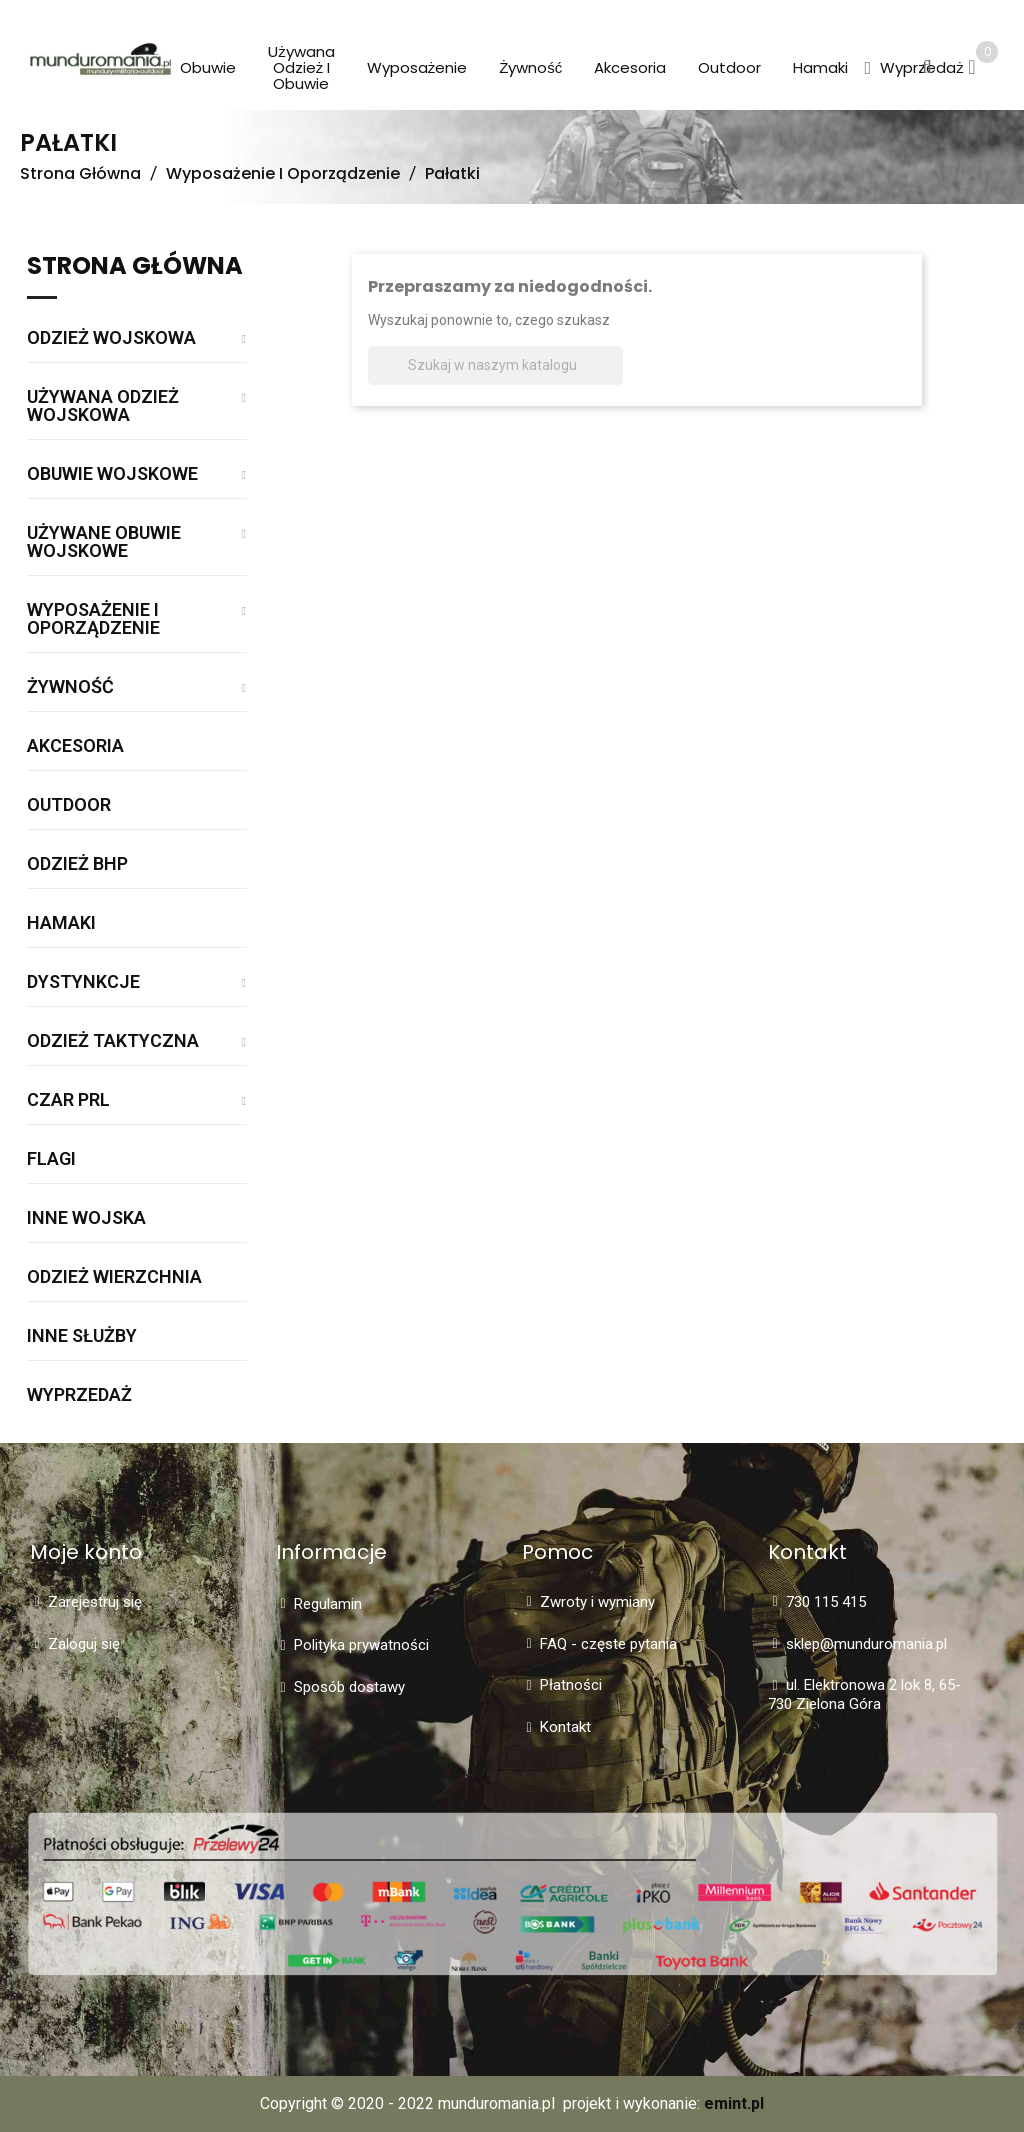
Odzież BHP (77, 864)
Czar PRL (68, 1100)
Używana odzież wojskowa (103, 406)
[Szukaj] (495, 365)
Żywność (70, 687)
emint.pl (734, 2103)
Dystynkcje (83, 982)
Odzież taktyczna (113, 1041)
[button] (867, 69)
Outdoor (69, 805)
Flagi (51, 1159)
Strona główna (135, 268)
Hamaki (61, 923)
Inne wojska (86, 1218)
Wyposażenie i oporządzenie (93, 619)
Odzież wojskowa (111, 338)
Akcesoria (75, 746)
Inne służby (82, 1336)
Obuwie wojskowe (112, 474)
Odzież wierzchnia (114, 1277)
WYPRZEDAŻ (79, 1395)
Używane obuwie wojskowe (104, 542)
